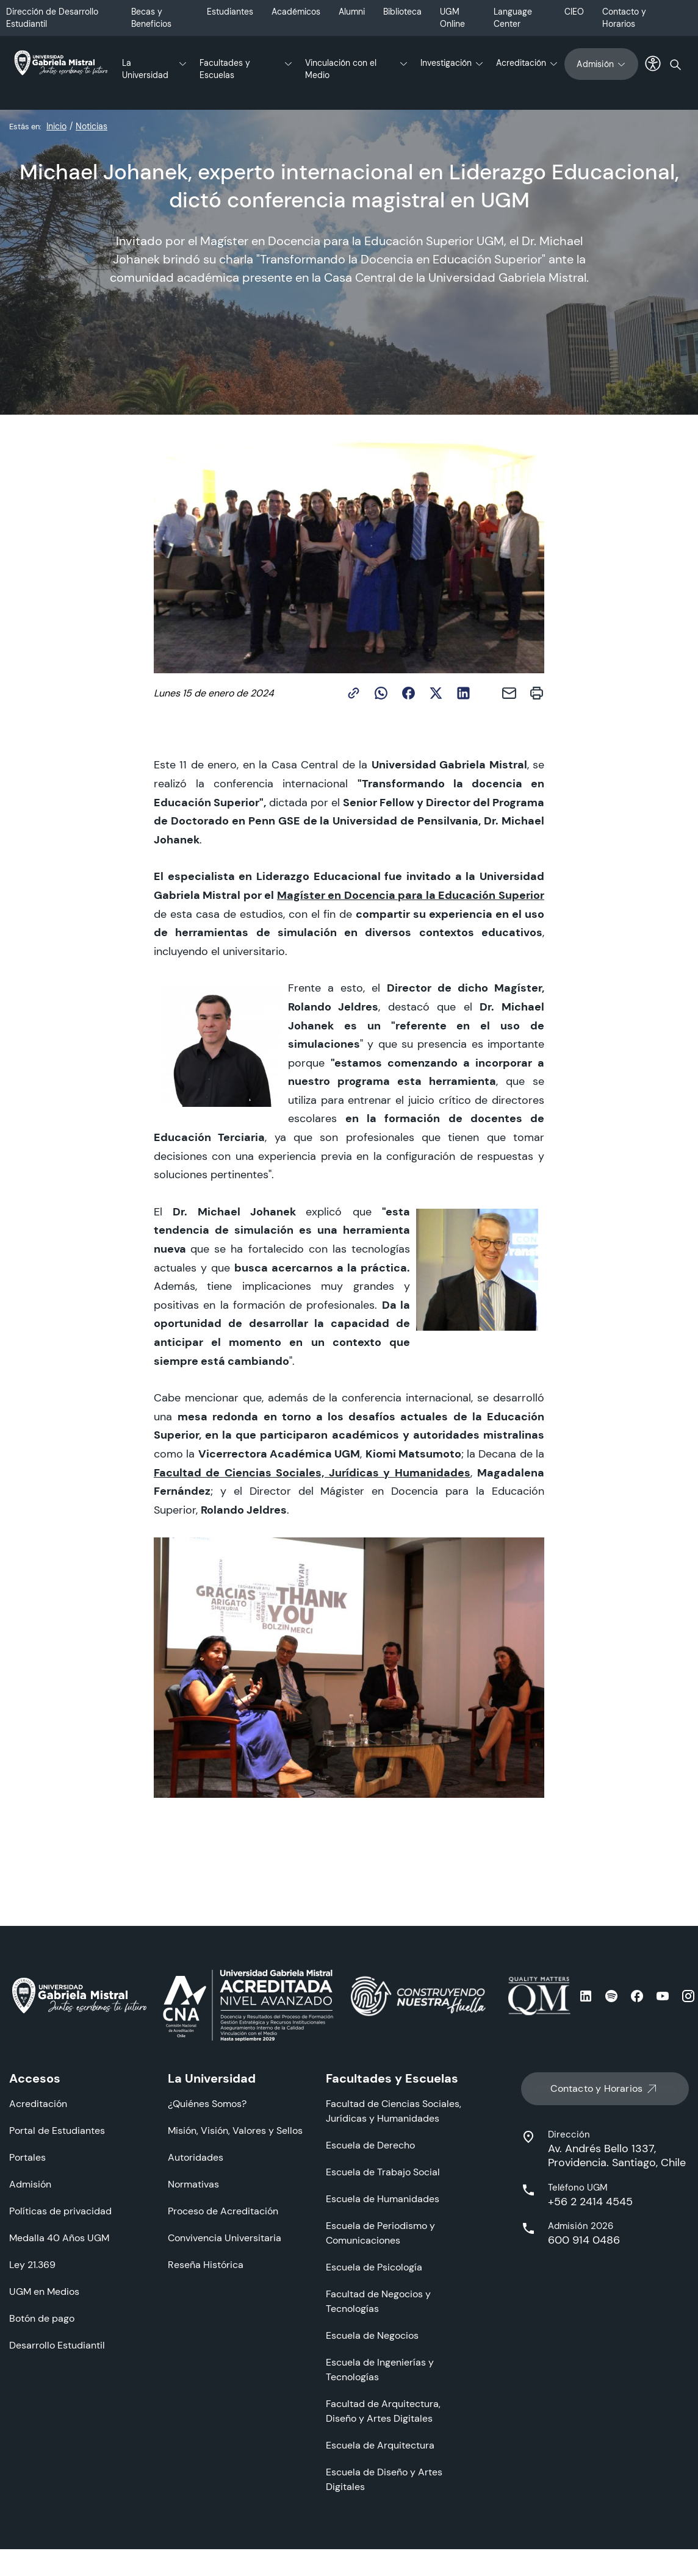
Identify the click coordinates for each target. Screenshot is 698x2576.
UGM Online (452, 17)
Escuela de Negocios (372, 2335)
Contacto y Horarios (624, 17)
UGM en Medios (44, 2291)
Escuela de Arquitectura (380, 2445)
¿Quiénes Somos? (207, 2103)
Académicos (296, 11)
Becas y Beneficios (151, 17)
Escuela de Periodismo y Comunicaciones (380, 2233)
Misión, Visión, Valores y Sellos (235, 2130)
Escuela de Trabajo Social (383, 2172)
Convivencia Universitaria (224, 2238)
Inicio (56, 126)
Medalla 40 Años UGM (59, 2238)
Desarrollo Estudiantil (57, 2345)
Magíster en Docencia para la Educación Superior (410, 895)
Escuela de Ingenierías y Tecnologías (380, 2369)
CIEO (574, 11)
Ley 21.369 (32, 2264)
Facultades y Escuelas (225, 68)
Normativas (193, 2184)
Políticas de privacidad (60, 2211)
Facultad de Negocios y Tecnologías (378, 2301)
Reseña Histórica (205, 2264)
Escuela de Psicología (374, 2267)
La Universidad (145, 68)
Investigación (446, 62)
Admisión (601, 64)
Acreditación (521, 62)
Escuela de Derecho (370, 2145)
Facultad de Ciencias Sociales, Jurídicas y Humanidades (312, 1472)
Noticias (91, 126)
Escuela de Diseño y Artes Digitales (384, 2479)
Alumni (352, 11)
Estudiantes (230, 11)
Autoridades (195, 2157)
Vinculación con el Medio (340, 68)
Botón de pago (41, 2318)
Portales (27, 2157)
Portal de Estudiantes (57, 2130)
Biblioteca (402, 11)
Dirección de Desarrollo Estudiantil (52, 17)
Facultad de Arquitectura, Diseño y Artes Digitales (383, 2411)
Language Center (513, 17)
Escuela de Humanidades (382, 2199)
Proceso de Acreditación (223, 2211)
